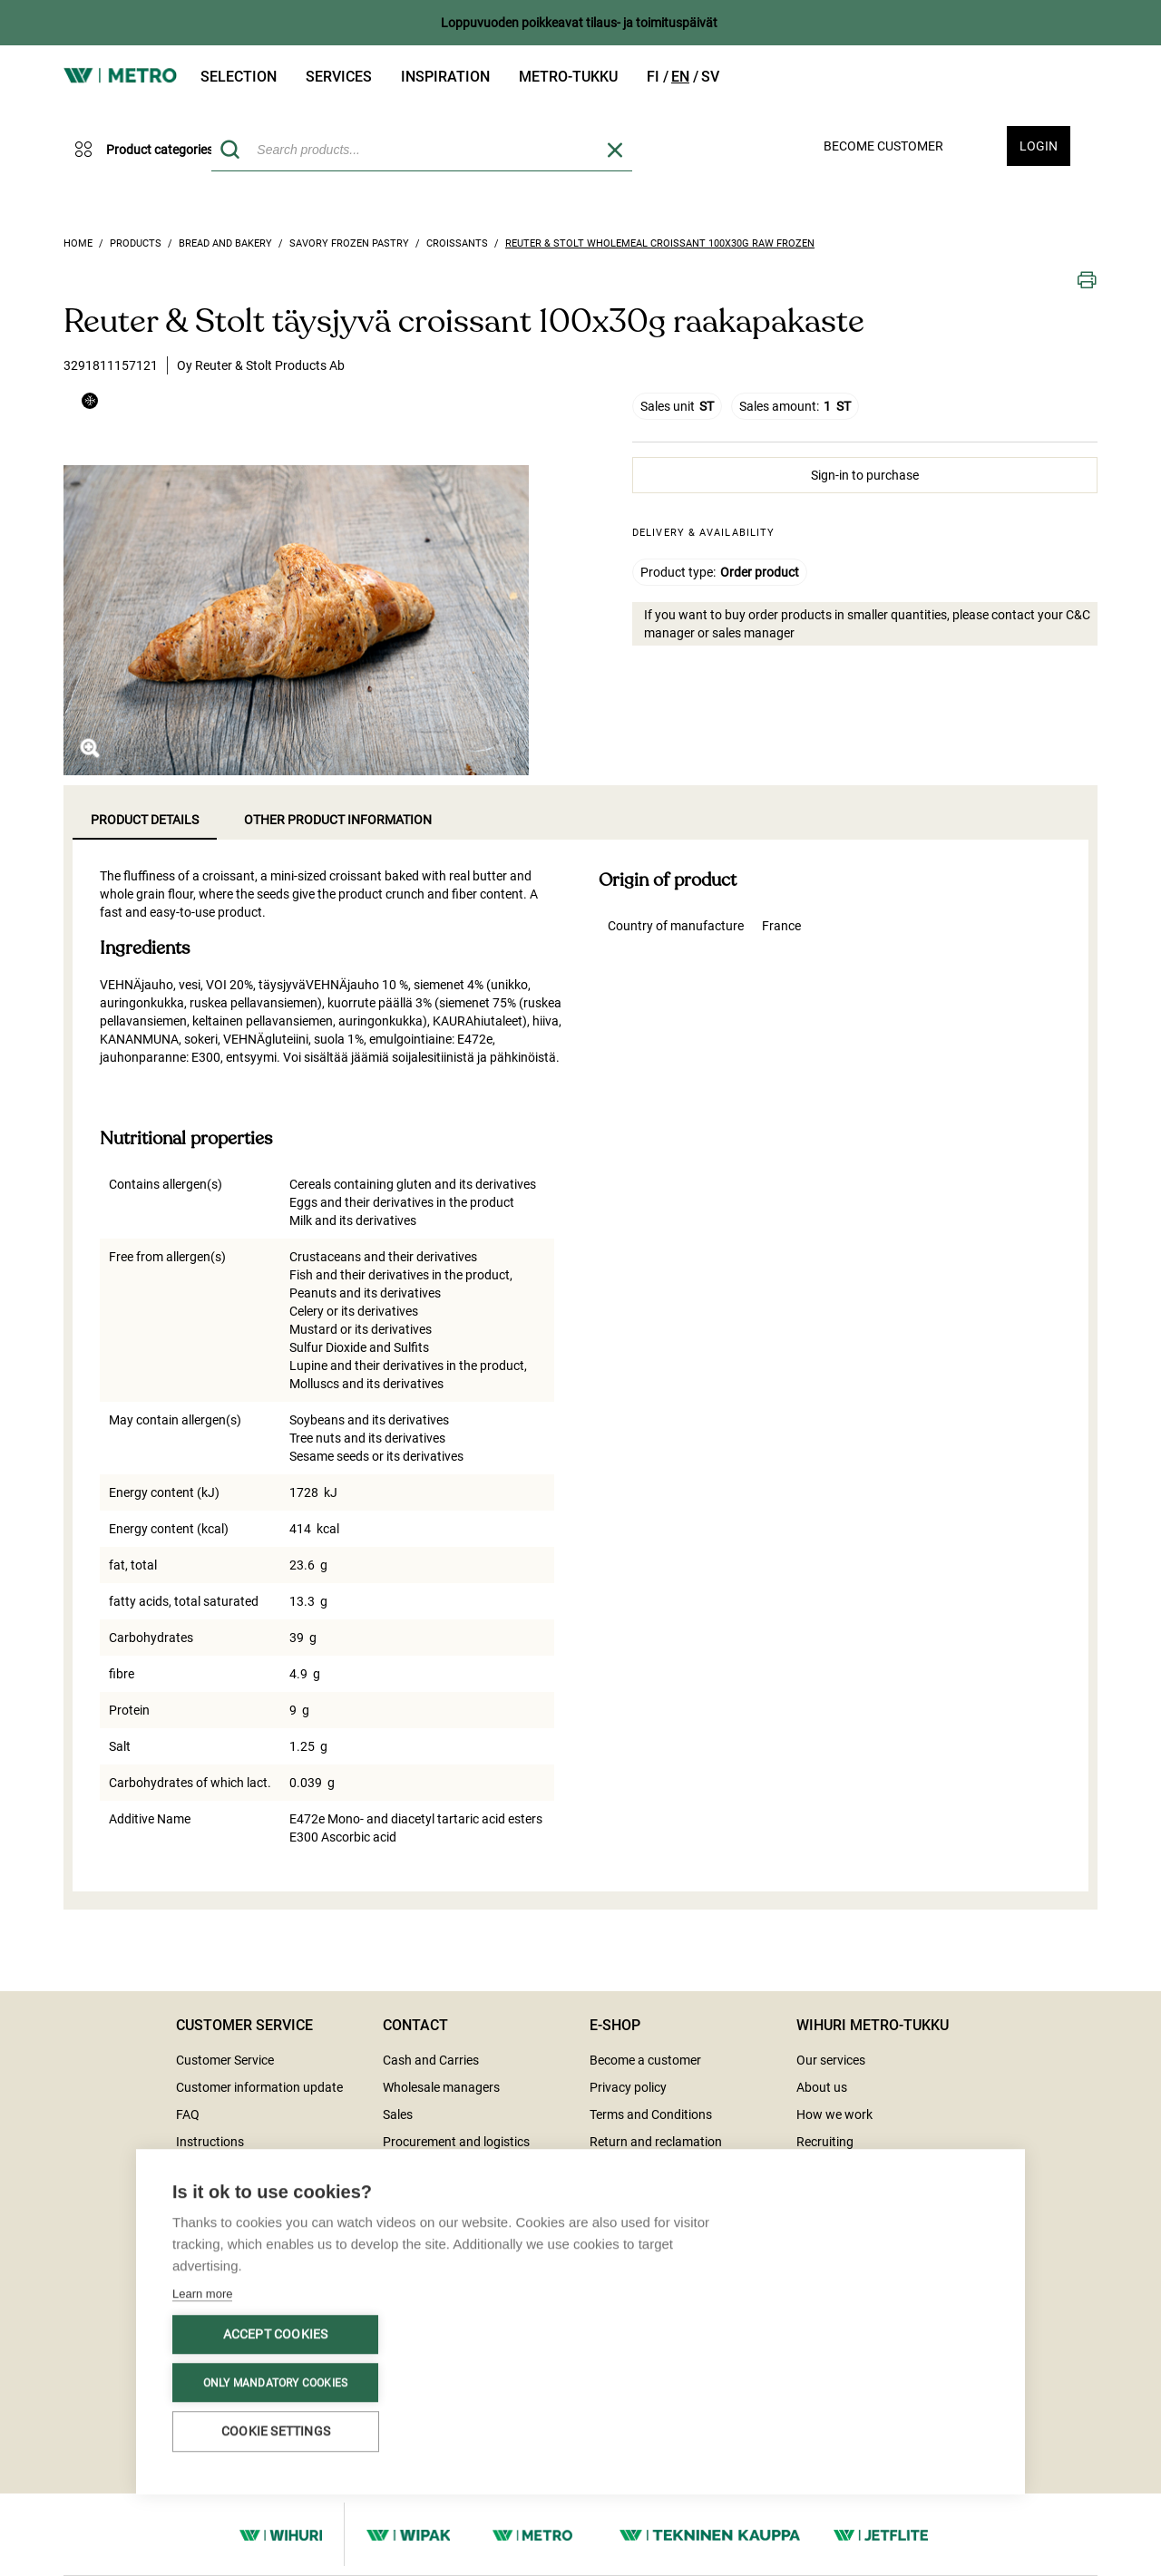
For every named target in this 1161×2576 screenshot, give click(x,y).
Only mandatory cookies (275, 2383)
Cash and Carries (431, 2060)
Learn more (202, 2295)
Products (135, 243)
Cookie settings (275, 2432)
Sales (398, 2114)
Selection (238, 76)
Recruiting (825, 2141)
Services (339, 76)
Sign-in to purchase (865, 475)
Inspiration (445, 76)
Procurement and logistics (456, 2141)
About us (821, 2087)
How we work (834, 2114)
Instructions (210, 2141)
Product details (145, 819)
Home (78, 243)
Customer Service (225, 2060)
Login (1039, 146)
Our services (830, 2060)
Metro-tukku (568, 76)
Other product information (338, 819)
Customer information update (259, 2087)
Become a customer (645, 2060)
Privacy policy (628, 2087)
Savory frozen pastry (349, 243)
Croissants (457, 243)
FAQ (188, 2114)
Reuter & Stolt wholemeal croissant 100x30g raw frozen (660, 243)
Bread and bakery (225, 243)
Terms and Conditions (651, 2114)
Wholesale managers (441, 2087)
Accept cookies (275, 2335)
